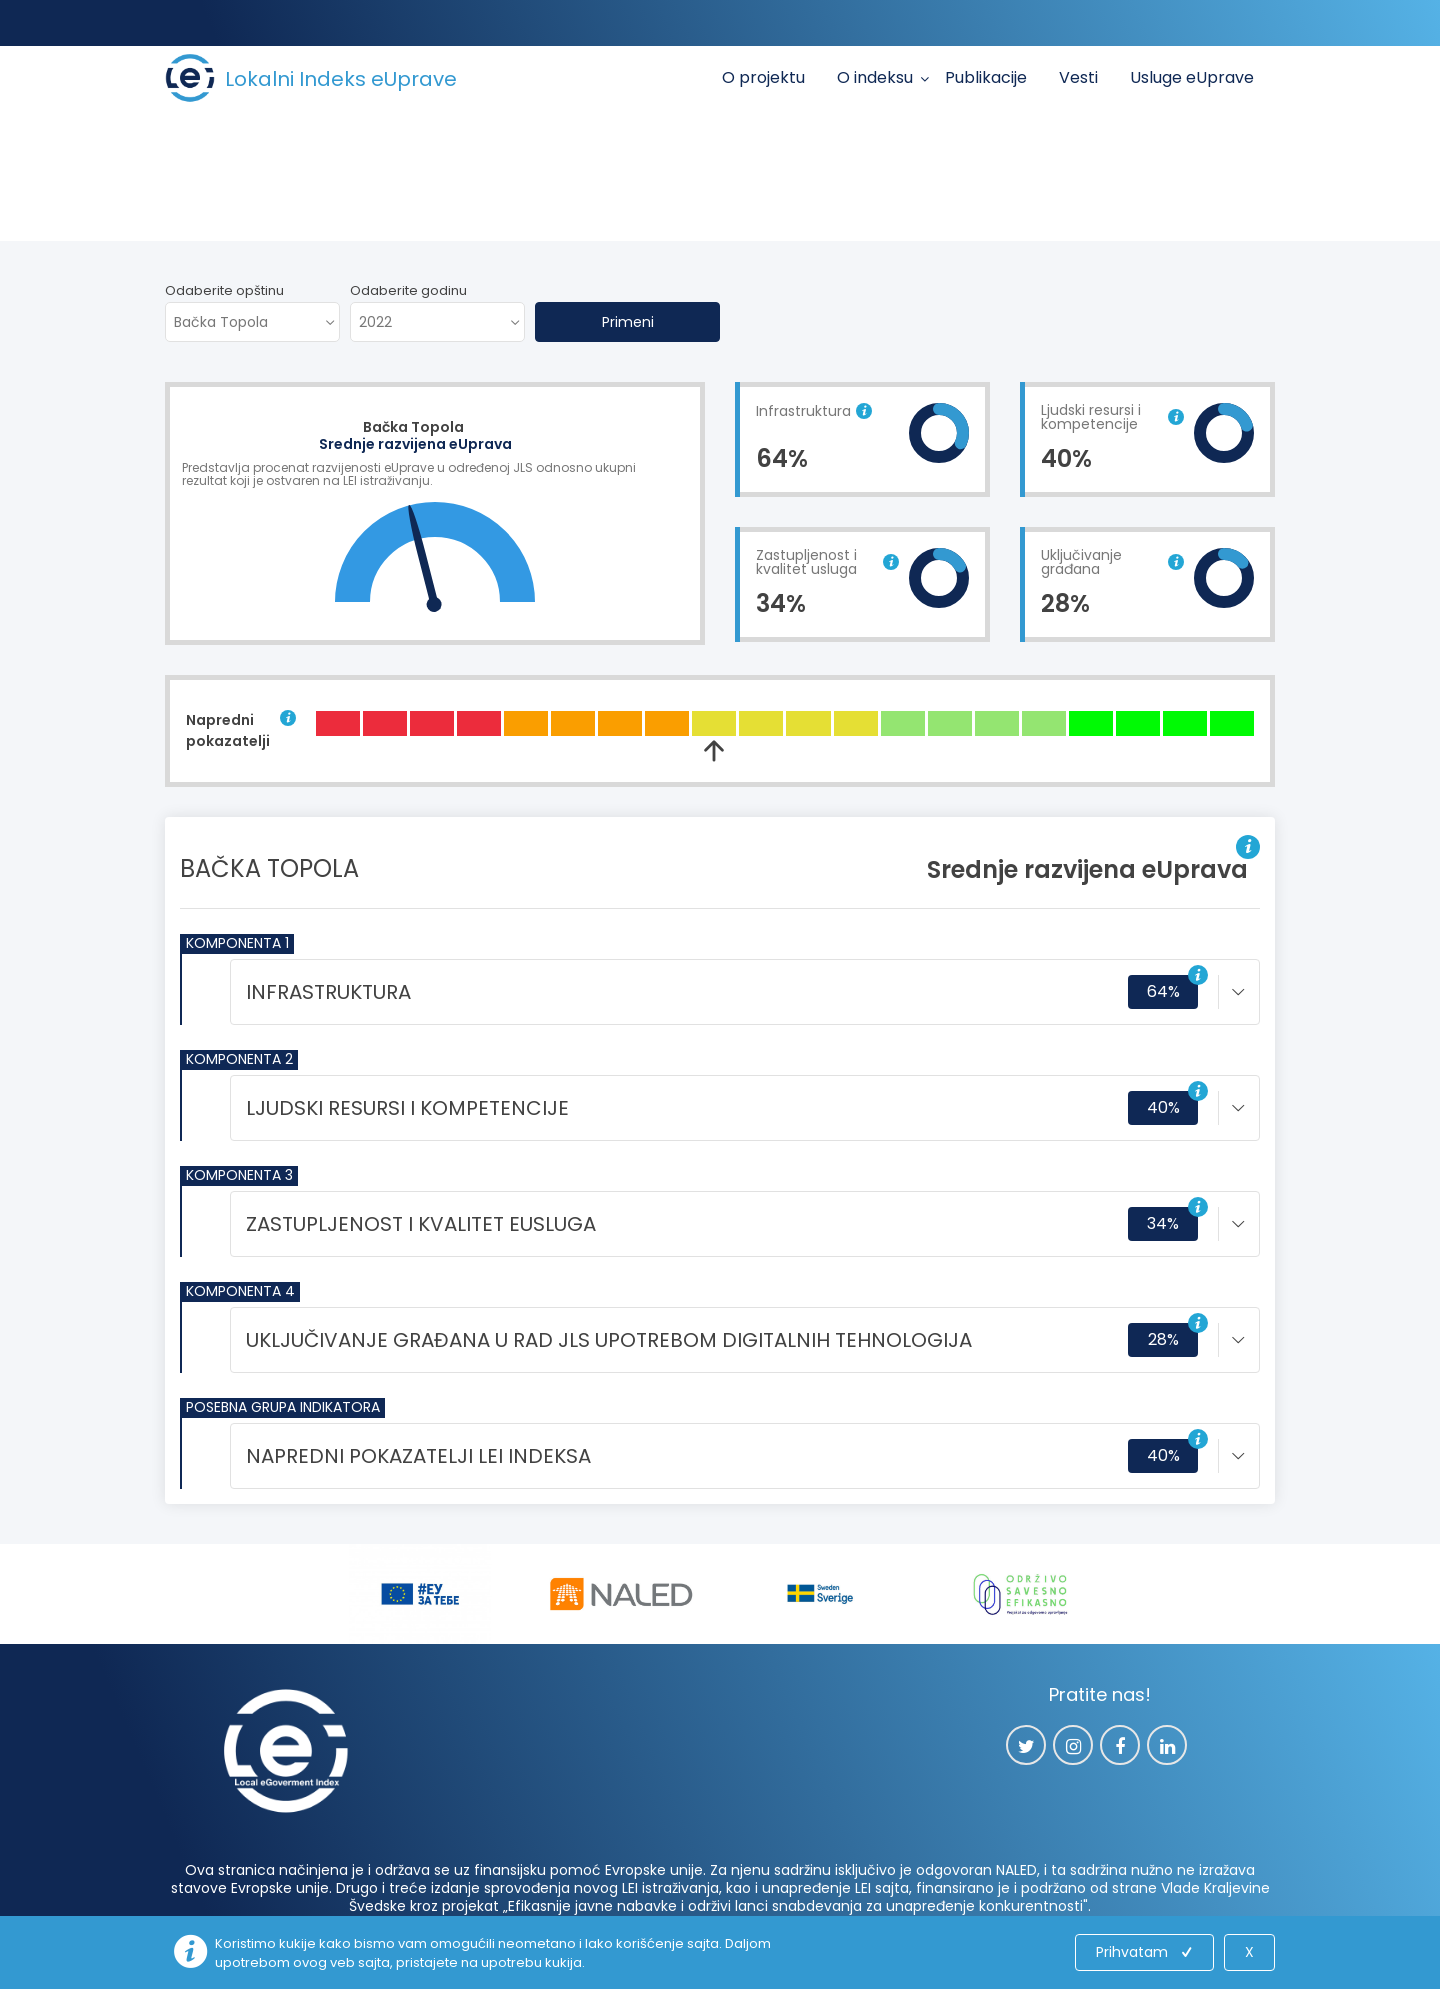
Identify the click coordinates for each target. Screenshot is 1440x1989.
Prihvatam (1146, 1952)
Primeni (628, 322)
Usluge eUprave (1192, 77)
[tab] (745, 992)
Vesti (1078, 77)
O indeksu (875, 77)
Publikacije (986, 77)
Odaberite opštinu (224, 290)
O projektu (763, 77)
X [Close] (1249, 1952)
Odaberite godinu (408, 290)
